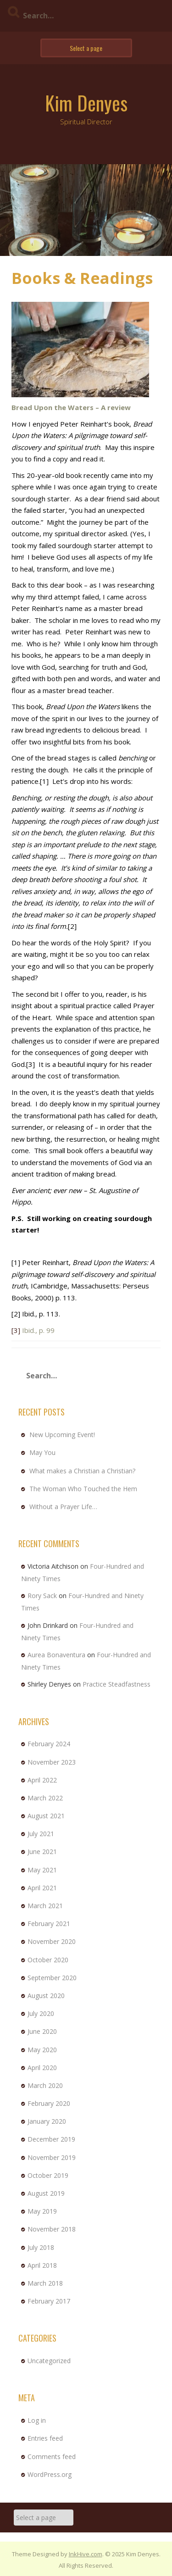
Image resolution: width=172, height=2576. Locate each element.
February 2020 (49, 2103)
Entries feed (45, 2438)
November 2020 (52, 1941)
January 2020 (47, 2121)
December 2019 (51, 2139)
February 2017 (49, 2301)
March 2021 (45, 1905)
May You (42, 1452)
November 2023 (52, 1762)
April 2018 (42, 2265)
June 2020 (42, 2031)
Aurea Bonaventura (56, 1654)
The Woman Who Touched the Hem (83, 1488)
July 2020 (41, 2013)
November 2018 (52, 2229)
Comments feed (52, 2456)
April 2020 (42, 2067)
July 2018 (41, 2247)
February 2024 (49, 1743)
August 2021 (46, 1815)
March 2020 (45, 2085)
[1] (44, 781)
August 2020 (46, 1995)
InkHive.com (85, 2554)
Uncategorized (49, 2360)
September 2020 (52, 1977)
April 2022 (42, 1780)
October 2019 (48, 2175)
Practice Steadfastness (116, 1684)
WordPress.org (50, 2474)
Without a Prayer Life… (63, 1506)
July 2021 (41, 1833)
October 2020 (48, 1959)
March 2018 (45, 2283)
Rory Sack (42, 1595)
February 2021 (49, 1923)
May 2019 (42, 2211)
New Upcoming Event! (62, 1434)
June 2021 (42, 1851)
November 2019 (52, 2157)
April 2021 (42, 1887)
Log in (37, 2420)
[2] (72, 926)
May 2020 (42, 2049)
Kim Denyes (86, 103)
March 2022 (45, 1797)
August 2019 (46, 2193)
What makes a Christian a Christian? (82, 1470)
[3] (30, 1064)
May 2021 (42, 1869)
